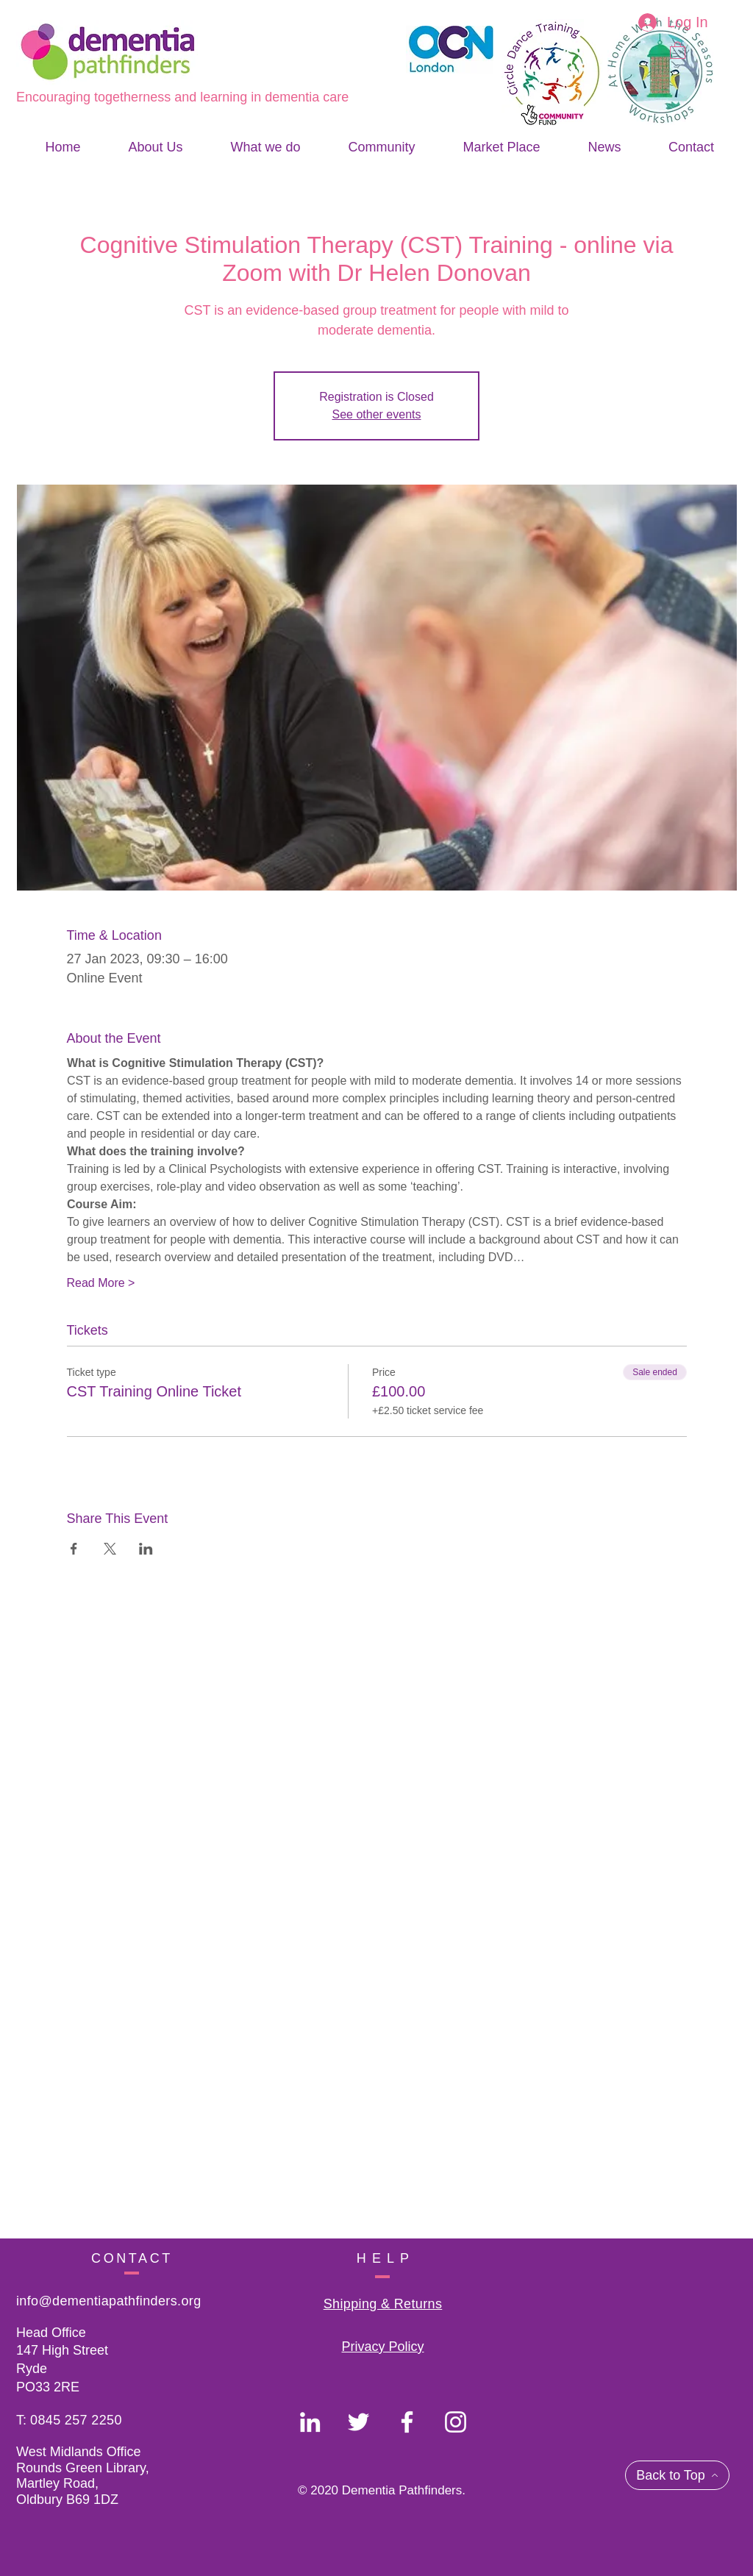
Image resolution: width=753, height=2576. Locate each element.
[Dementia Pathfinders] (310, 2422)
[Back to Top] (677, 2475)
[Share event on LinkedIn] (146, 1549)
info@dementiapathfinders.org (108, 2301)
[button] (677, 49)
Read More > (101, 1283)
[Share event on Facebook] (74, 1549)
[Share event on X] (110, 1549)
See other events (376, 414)
